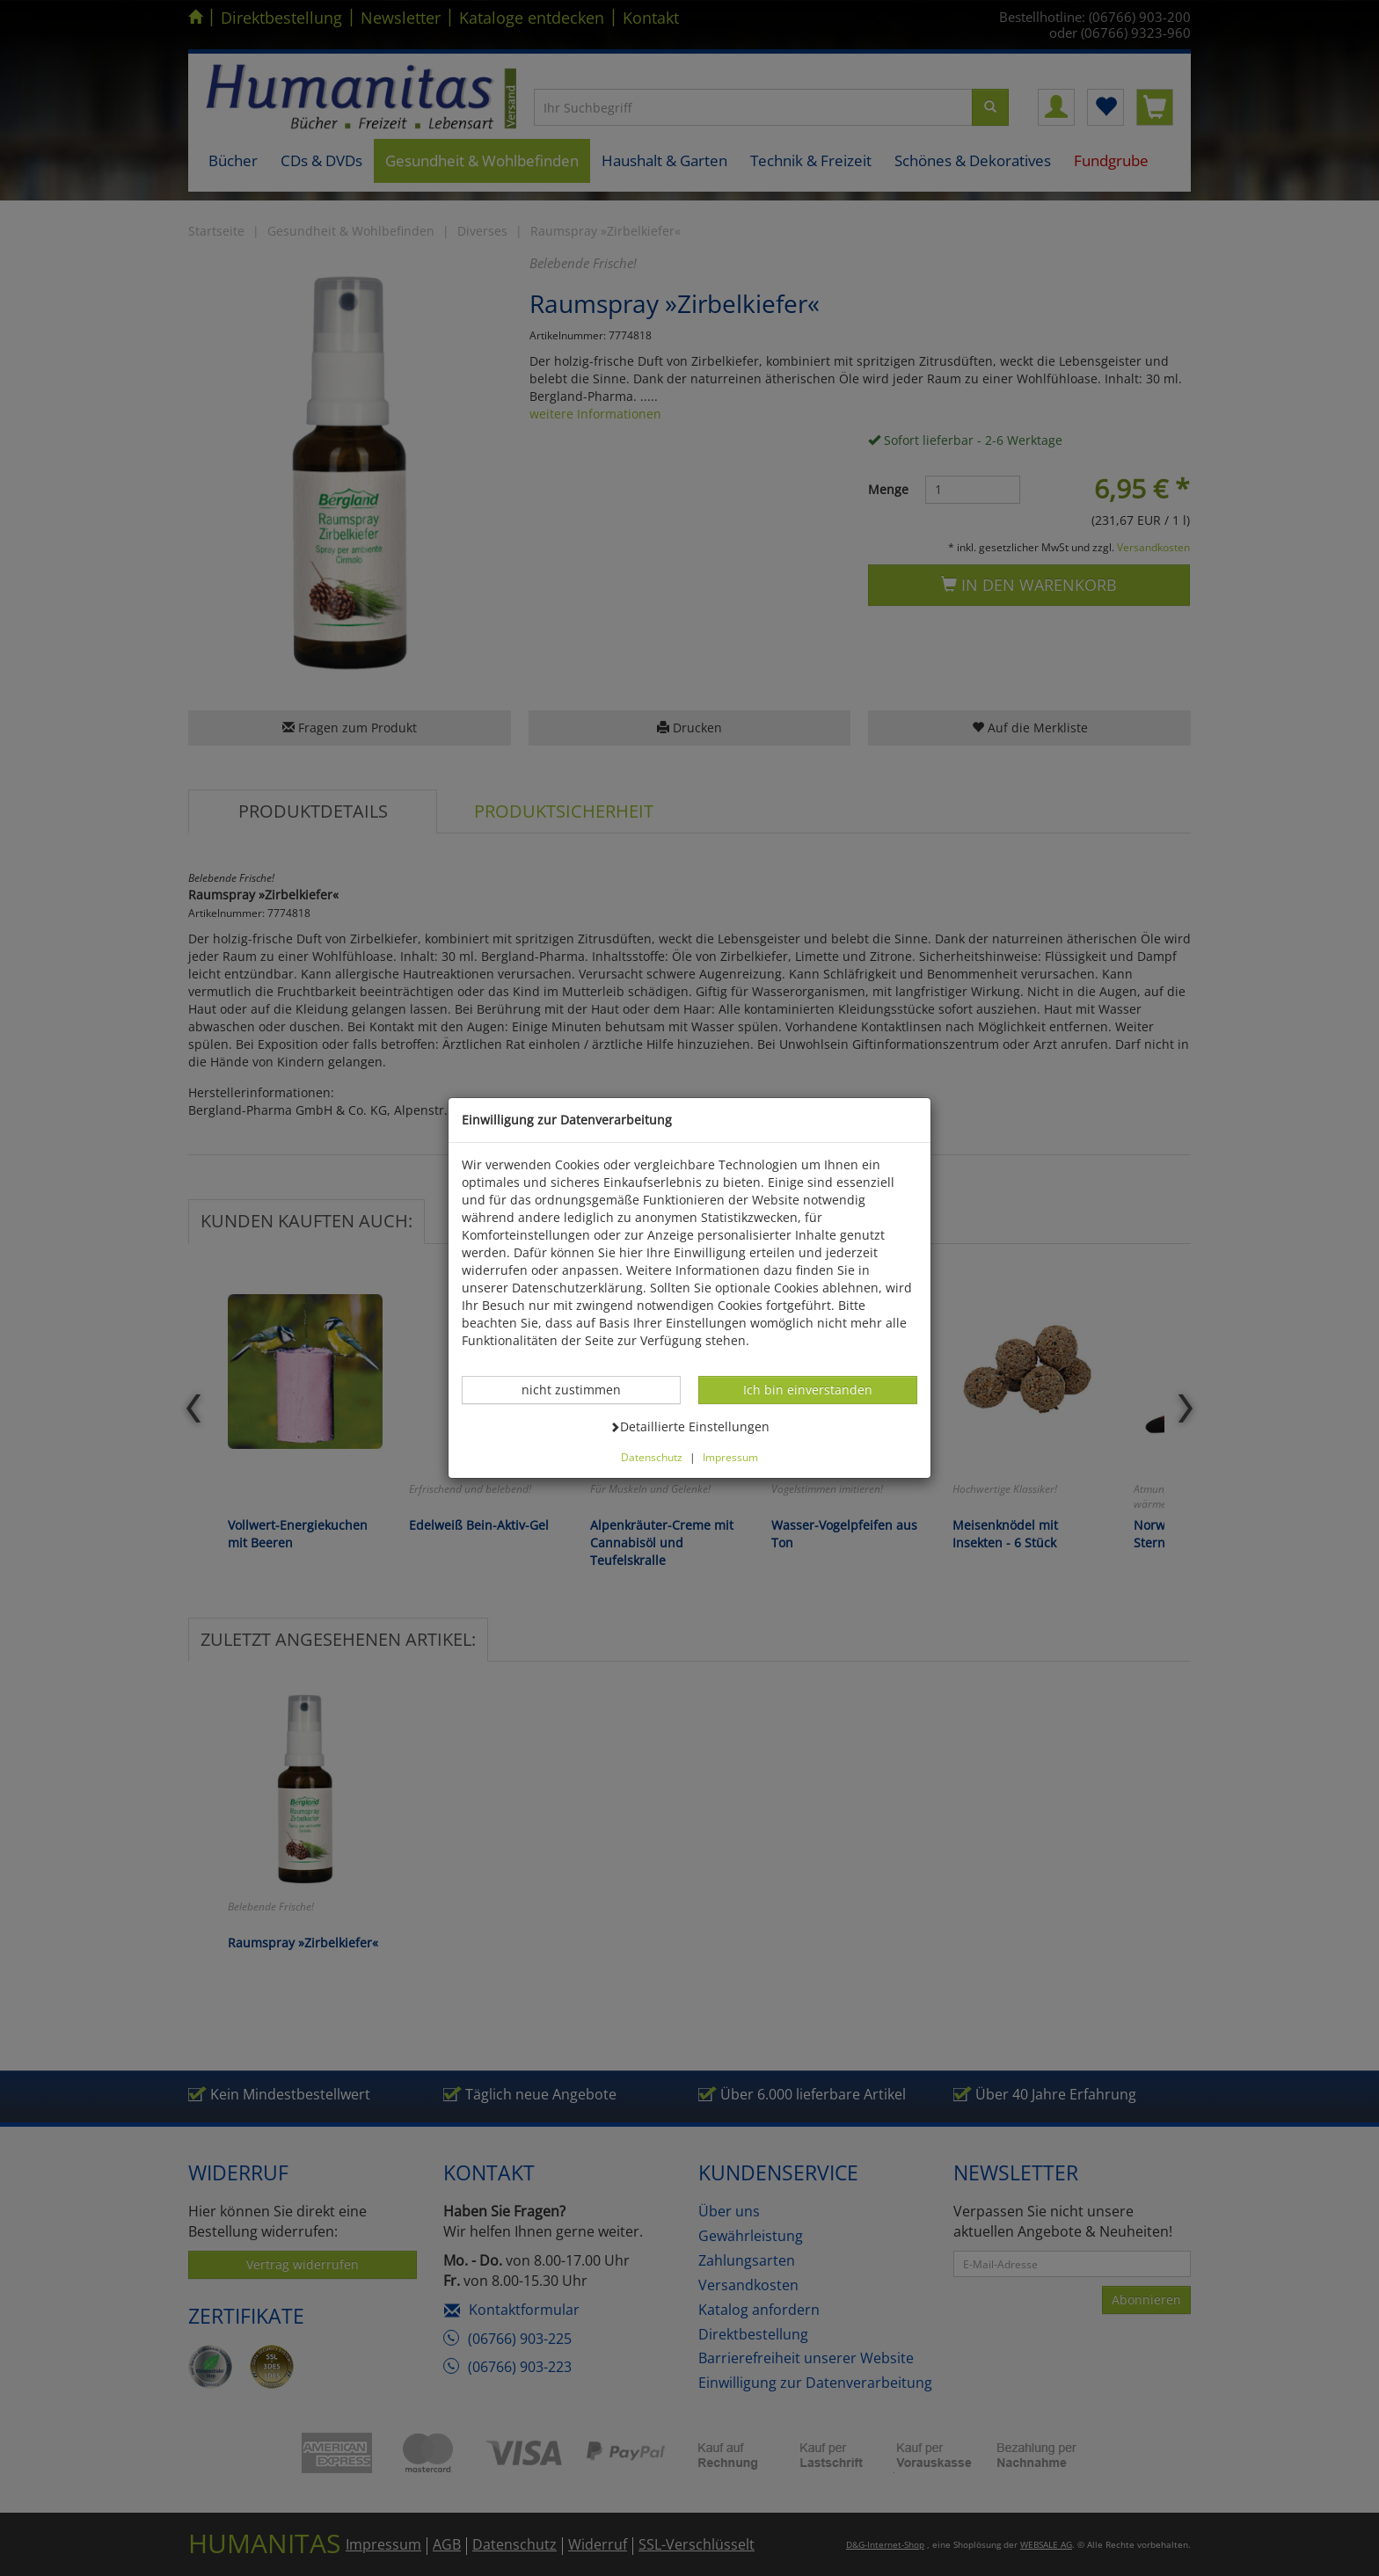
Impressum (730, 1457)
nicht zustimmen (580, 1389)
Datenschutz (651, 1457)
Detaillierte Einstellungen (689, 1426)
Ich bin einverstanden (807, 1389)
